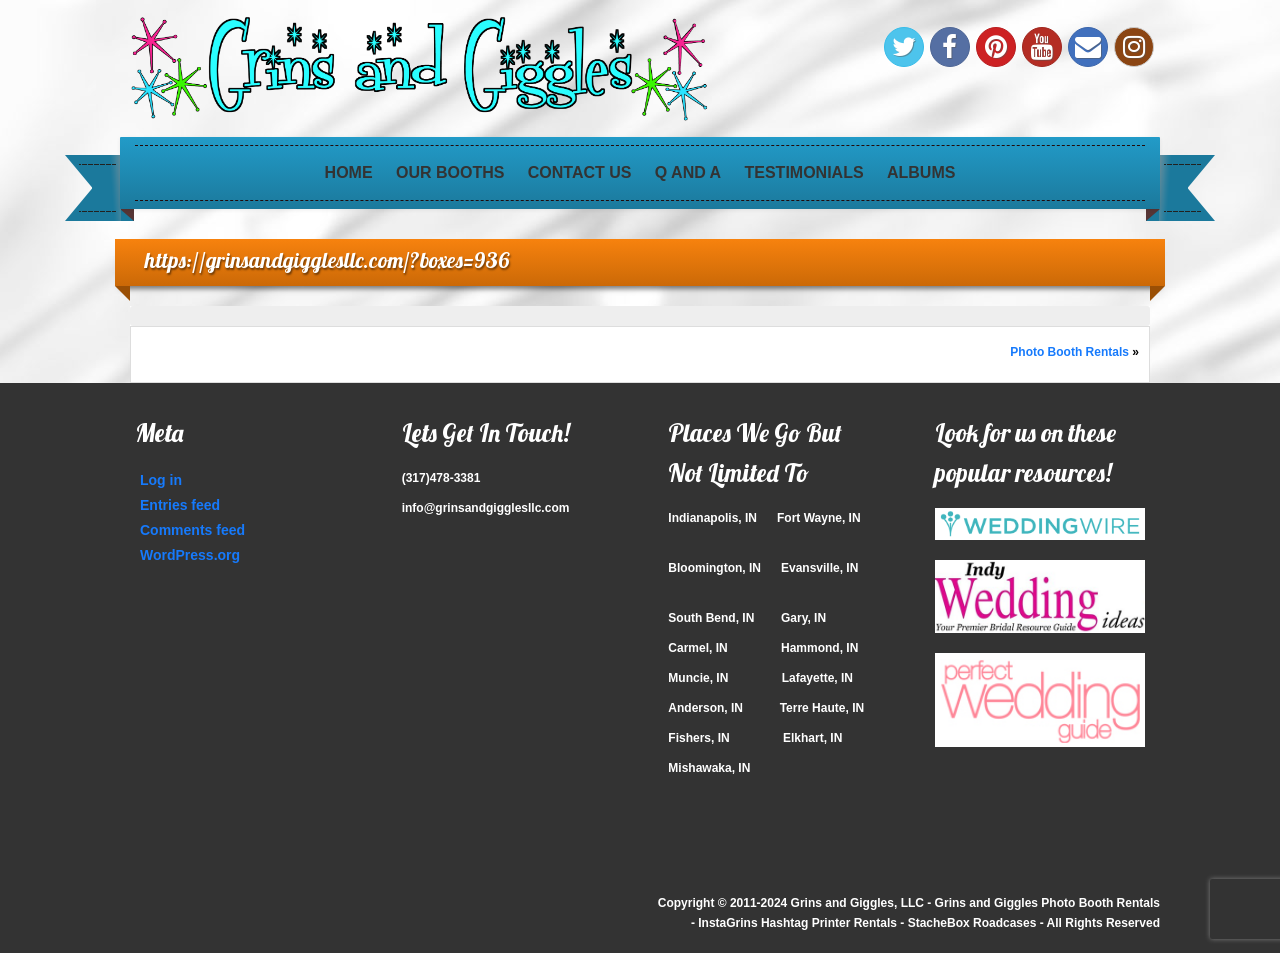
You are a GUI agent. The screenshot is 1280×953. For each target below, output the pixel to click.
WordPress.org (190, 555)
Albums (921, 172)
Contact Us (580, 172)
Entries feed (180, 505)
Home (349, 172)
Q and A (688, 172)
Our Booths (450, 172)
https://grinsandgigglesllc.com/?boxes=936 (327, 259)
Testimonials (804, 172)
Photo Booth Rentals (1069, 352)
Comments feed (192, 530)
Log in (161, 480)
